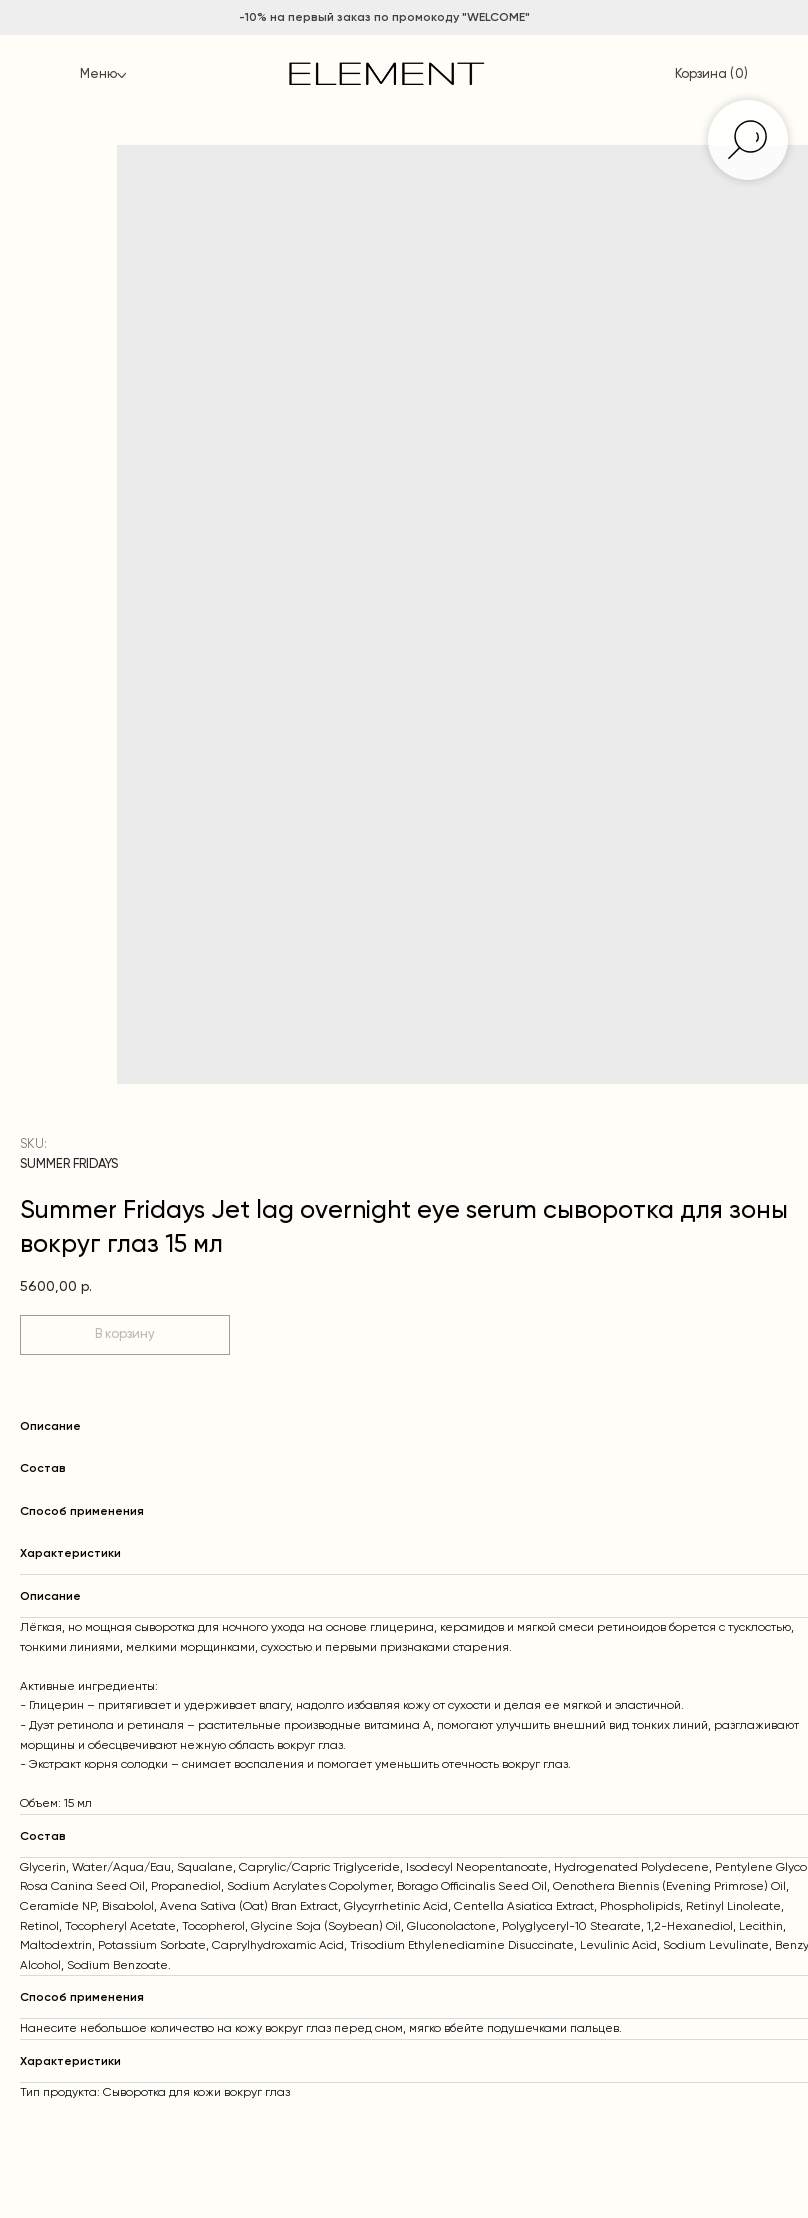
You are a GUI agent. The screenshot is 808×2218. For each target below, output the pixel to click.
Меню (98, 74)
